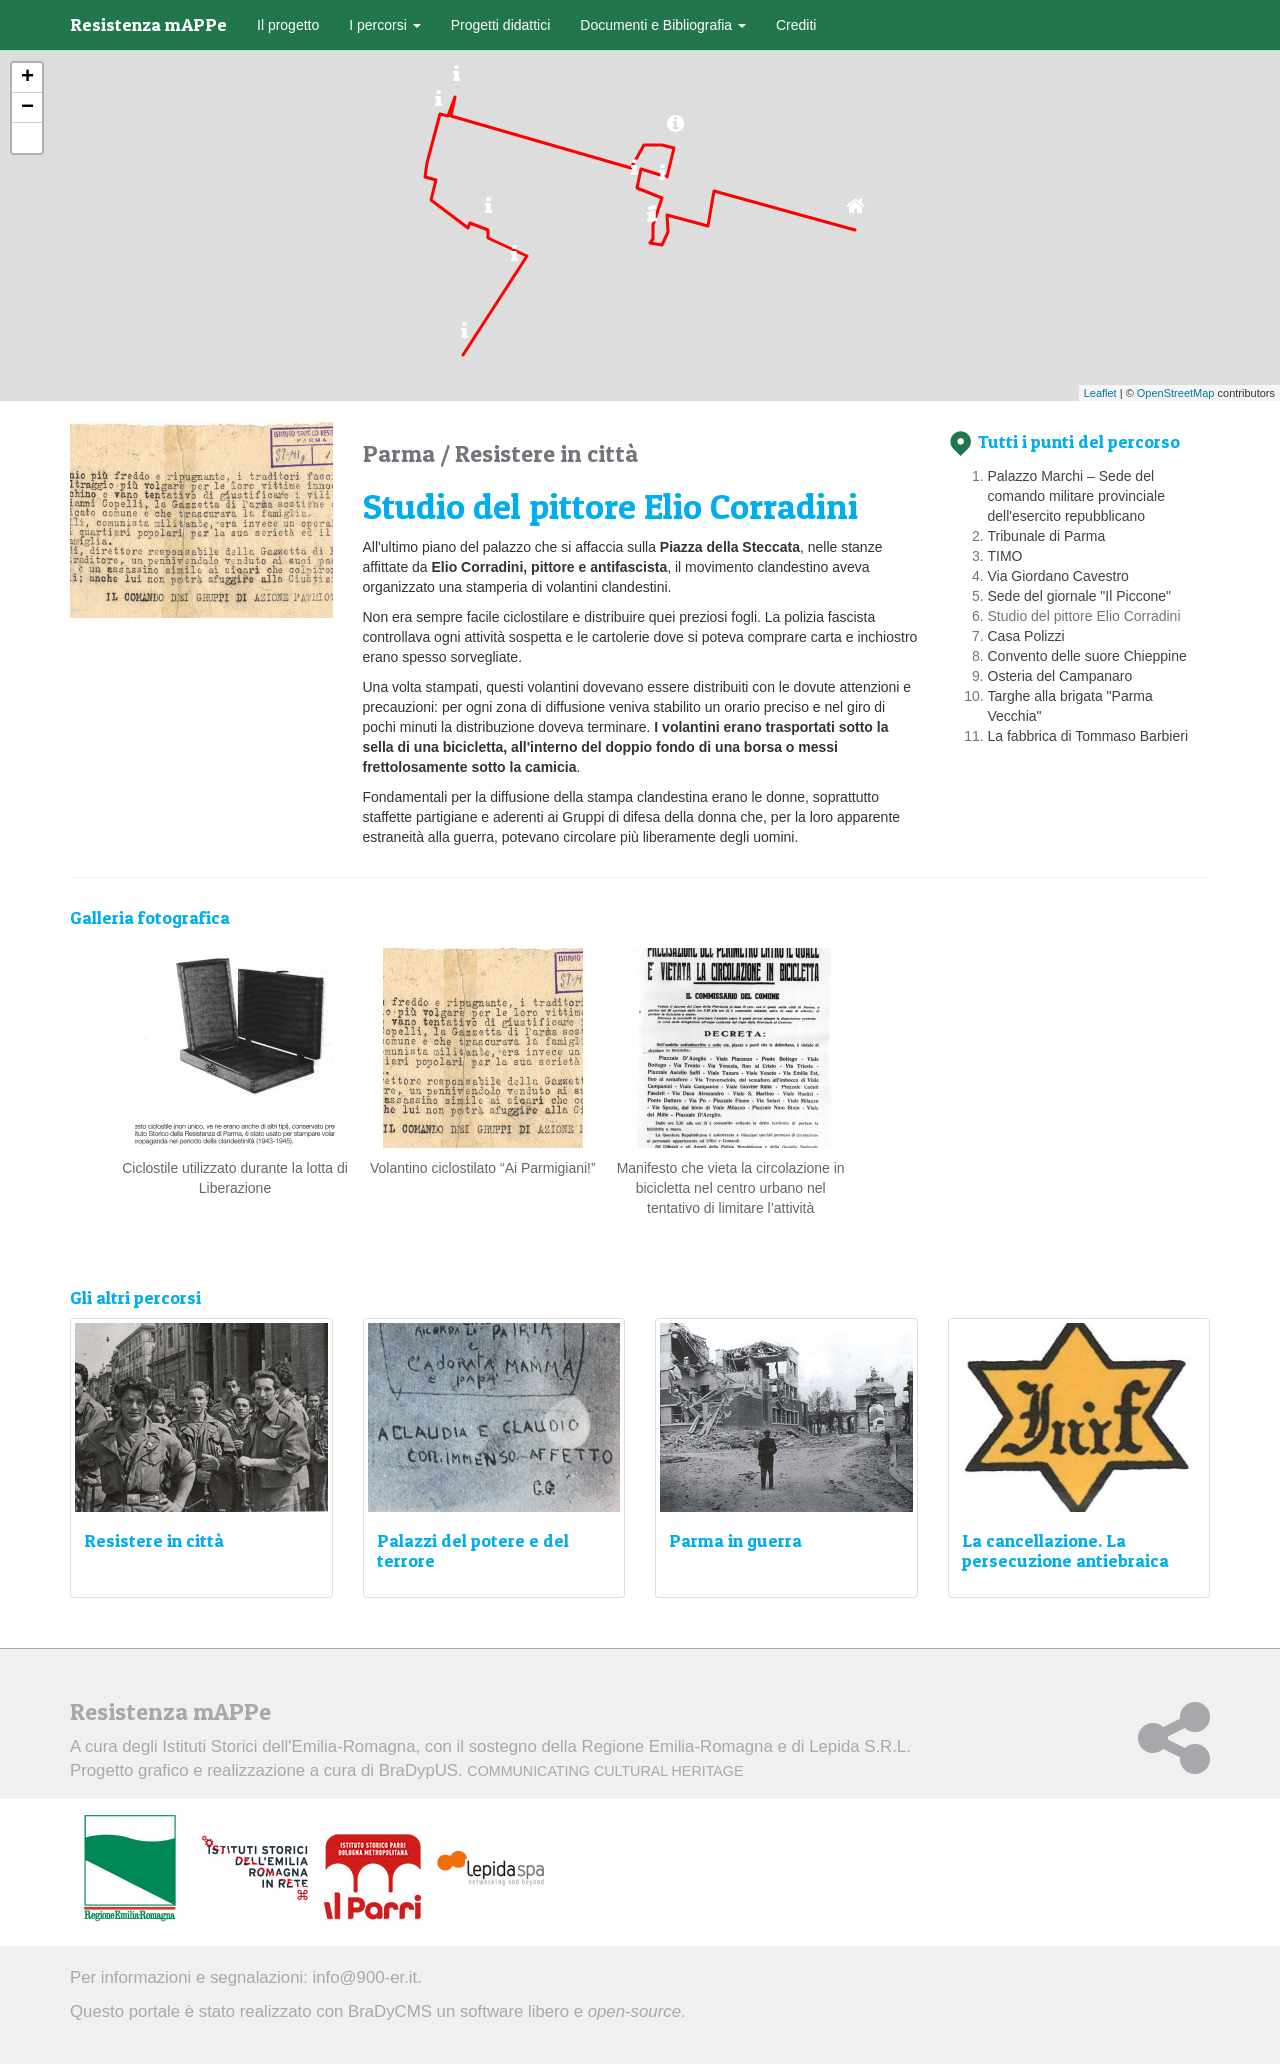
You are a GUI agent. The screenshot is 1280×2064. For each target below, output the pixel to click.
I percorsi (384, 25)
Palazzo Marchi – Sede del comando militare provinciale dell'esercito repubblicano (1076, 496)
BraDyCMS (390, 2011)
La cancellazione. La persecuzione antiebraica (1065, 1550)
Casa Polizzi (1026, 636)
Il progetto (288, 25)
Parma (401, 453)
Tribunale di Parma (1047, 536)
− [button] (27, 108)
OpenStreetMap (1176, 393)
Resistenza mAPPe (148, 24)
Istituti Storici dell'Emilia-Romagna (288, 1746)
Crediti (796, 25)
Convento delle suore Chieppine (1087, 656)
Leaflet (1100, 393)
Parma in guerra (735, 1540)
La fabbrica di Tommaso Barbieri (1088, 736)
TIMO (1005, 556)
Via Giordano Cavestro (1058, 576)
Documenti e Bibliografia (663, 25)
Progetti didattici (501, 25)
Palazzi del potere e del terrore (473, 1550)
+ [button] (27, 78)
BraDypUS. (561, 1770)
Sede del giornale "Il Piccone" (1080, 596)
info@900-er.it (365, 1977)
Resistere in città (546, 453)
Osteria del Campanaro (1060, 676)
